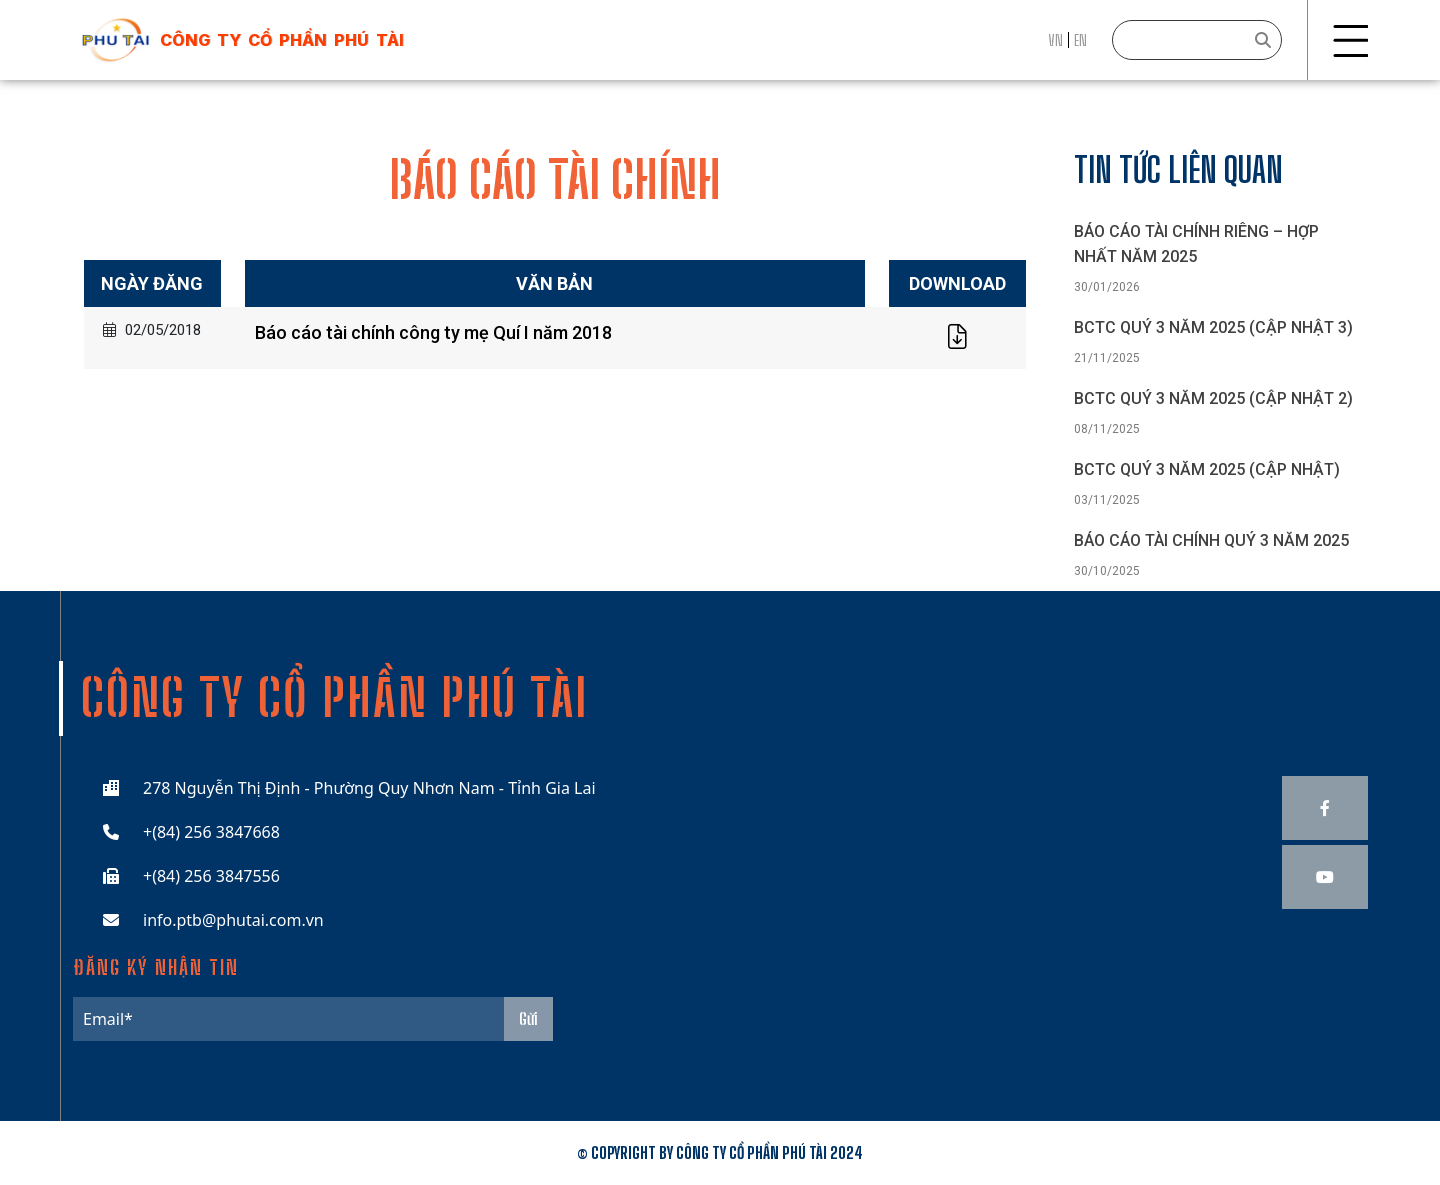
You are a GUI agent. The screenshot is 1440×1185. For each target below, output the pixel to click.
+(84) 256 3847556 (211, 876)
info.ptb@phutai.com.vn (233, 920)
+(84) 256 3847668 (211, 832)
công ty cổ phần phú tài (282, 40)
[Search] (1197, 40)
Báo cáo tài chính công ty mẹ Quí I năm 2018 (433, 332)
